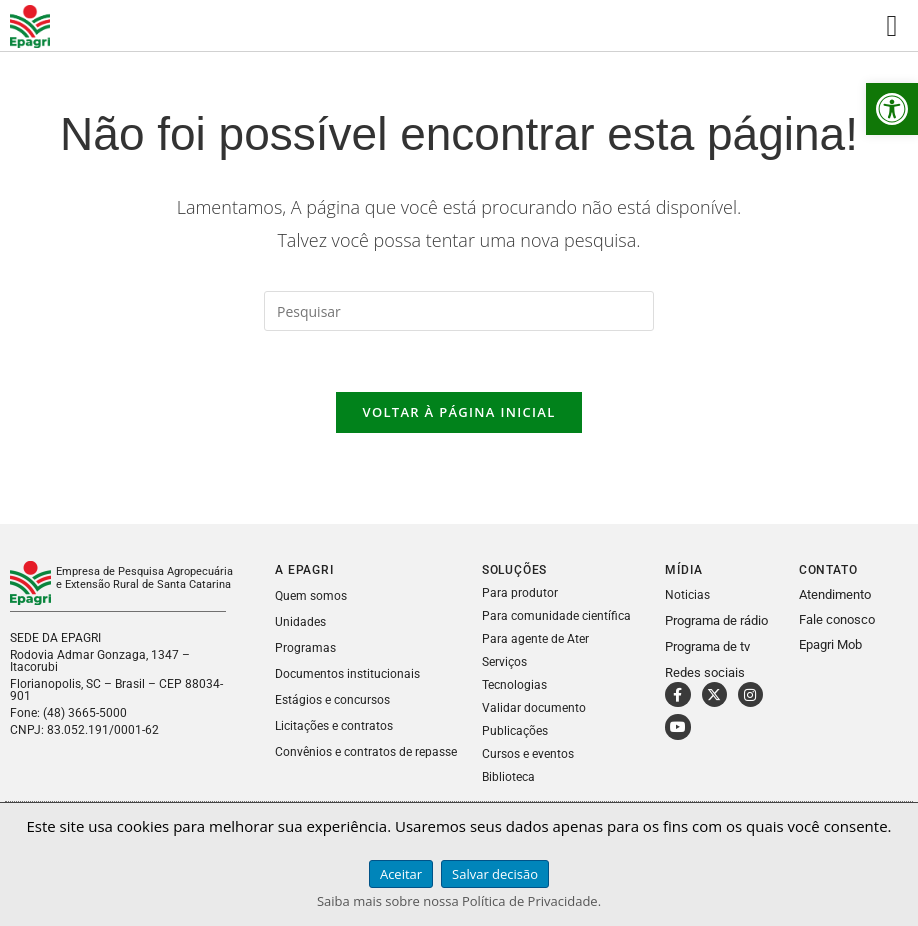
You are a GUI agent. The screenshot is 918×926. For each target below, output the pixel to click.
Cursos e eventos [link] (528, 754)
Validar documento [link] (534, 708)
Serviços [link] (504, 662)
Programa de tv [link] (707, 646)
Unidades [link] (300, 622)
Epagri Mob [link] (830, 644)
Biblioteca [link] (508, 777)
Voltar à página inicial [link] (458, 412)
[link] (892, 109)
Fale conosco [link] (837, 619)
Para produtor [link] (520, 593)
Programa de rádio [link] (716, 620)
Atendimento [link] (835, 594)
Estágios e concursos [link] (332, 700)
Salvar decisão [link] (495, 874)
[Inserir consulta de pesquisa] (459, 311)
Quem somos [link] (311, 596)
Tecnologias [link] (514, 685)
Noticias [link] (687, 595)
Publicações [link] (515, 731)
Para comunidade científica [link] (556, 616)
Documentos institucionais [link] (347, 674)
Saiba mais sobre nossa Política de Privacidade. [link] (459, 901)
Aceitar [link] (401, 874)
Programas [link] (305, 648)
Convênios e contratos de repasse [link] (366, 752)
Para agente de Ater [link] (535, 639)
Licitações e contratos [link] (334, 726)
